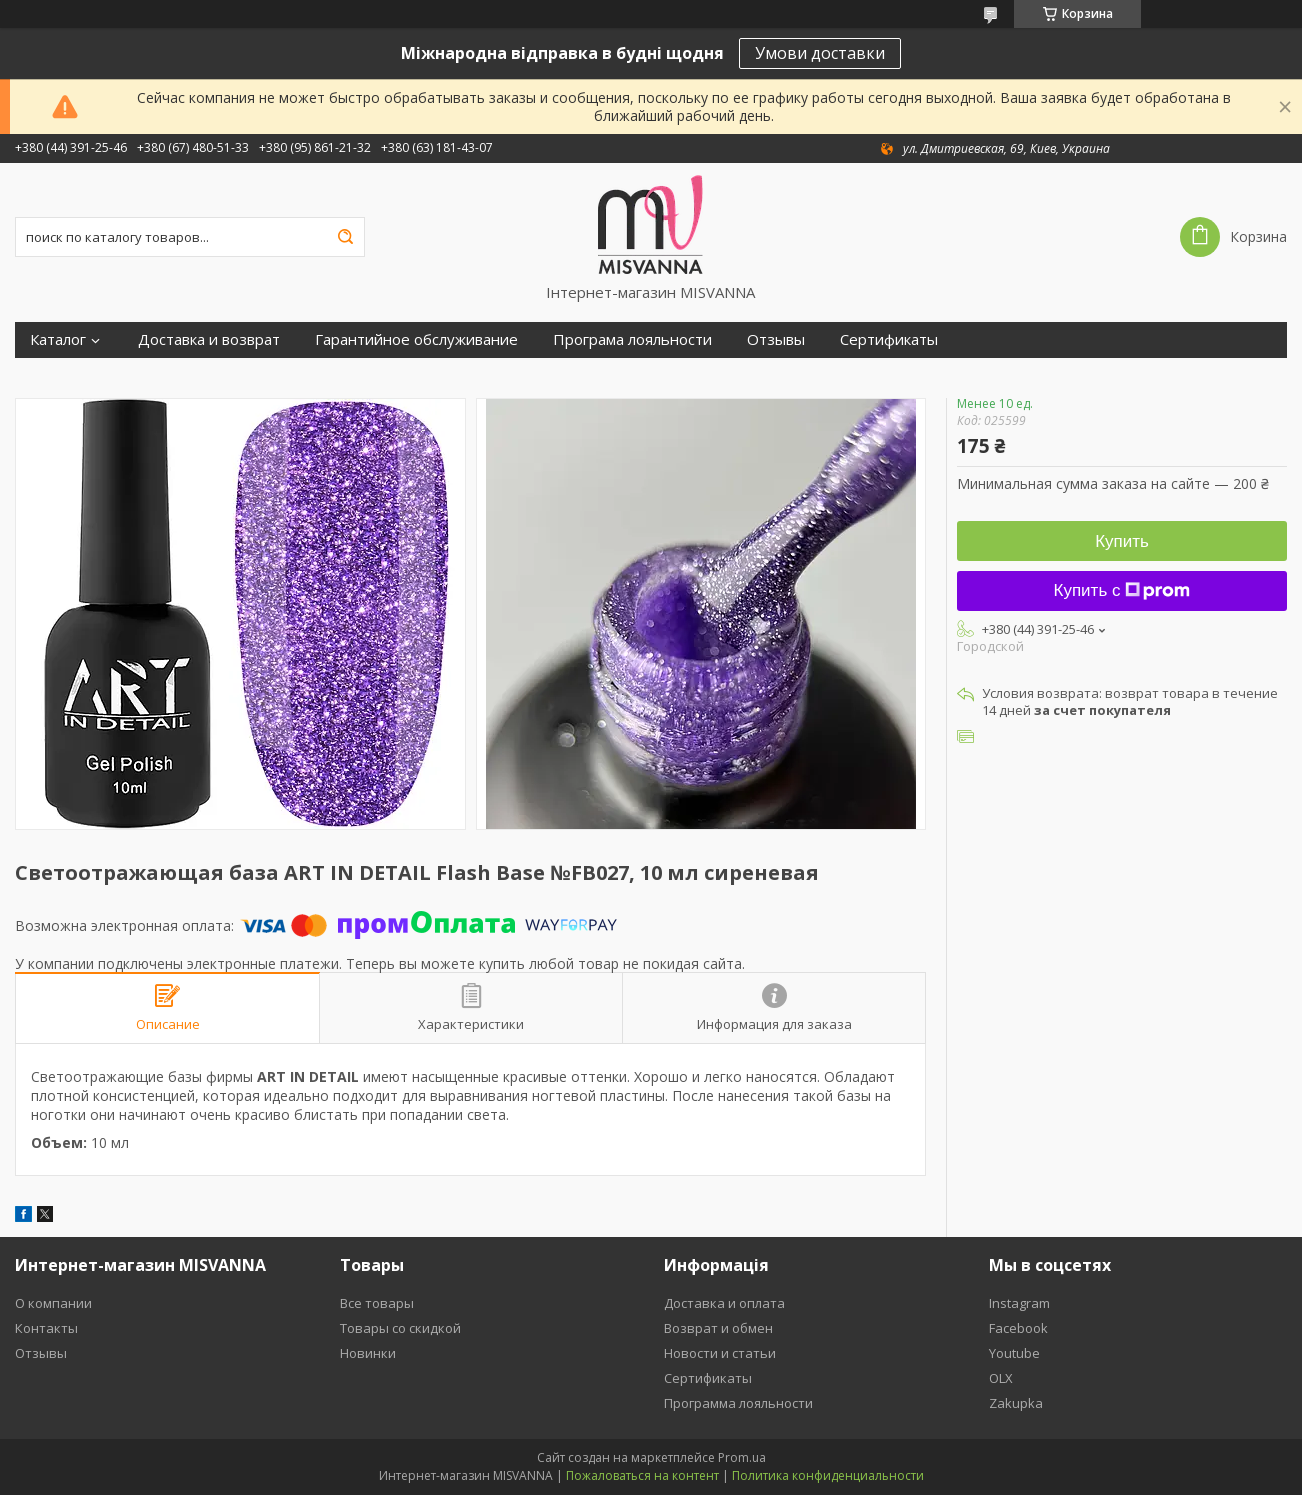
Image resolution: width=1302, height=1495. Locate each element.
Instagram (1019, 1303)
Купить (1122, 541)
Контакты (46, 1328)
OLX (1001, 1378)
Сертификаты (889, 339)
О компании (53, 1303)
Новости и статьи (720, 1353)
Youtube (1014, 1353)
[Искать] (345, 237)
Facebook (1018, 1328)
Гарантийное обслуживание (416, 339)
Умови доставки (820, 53)
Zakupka (1016, 1403)
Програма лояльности (632, 339)
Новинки (368, 1353)
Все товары (377, 1303)
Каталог (58, 339)
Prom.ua (742, 1457)
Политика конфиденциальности (828, 1475)
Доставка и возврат (209, 339)
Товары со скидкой (400, 1328)
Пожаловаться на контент (642, 1475)
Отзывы (776, 339)
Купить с (1122, 590)
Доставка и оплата (724, 1303)
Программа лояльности (738, 1403)
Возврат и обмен (718, 1328)
